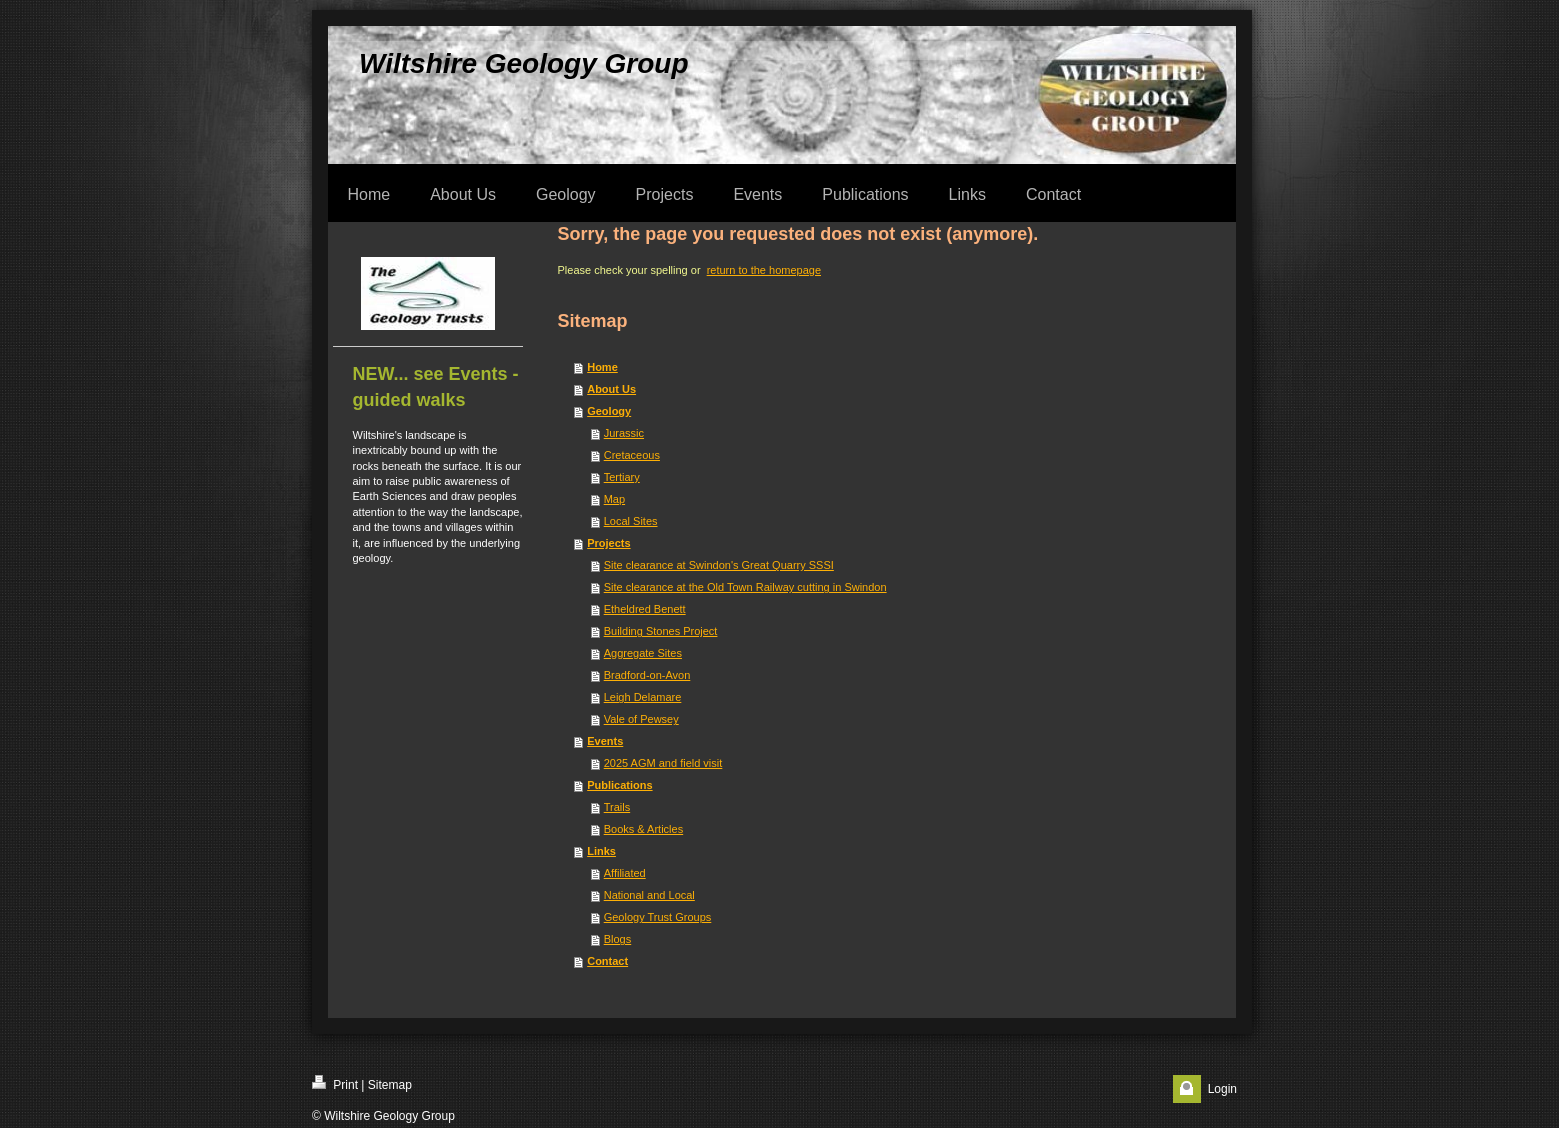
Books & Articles (643, 829)
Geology (609, 411)
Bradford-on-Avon (647, 675)
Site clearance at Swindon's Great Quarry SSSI (719, 565)
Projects (608, 543)
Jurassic (624, 433)
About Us (611, 389)
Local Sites (631, 521)
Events (605, 741)
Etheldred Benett (645, 609)
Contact (607, 961)
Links (601, 851)
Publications (619, 785)
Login (1222, 1089)
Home (602, 367)
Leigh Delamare (643, 697)
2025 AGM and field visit (663, 763)
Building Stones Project (661, 631)
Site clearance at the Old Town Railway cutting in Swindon (745, 587)
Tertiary (622, 477)
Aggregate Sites (643, 653)
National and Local (649, 895)
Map (614, 499)
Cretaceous (632, 455)
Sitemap (390, 1085)
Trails (617, 807)
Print (335, 1083)
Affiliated (625, 873)
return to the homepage (764, 270)
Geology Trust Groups (658, 917)
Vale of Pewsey (641, 719)
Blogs (618, 939)
